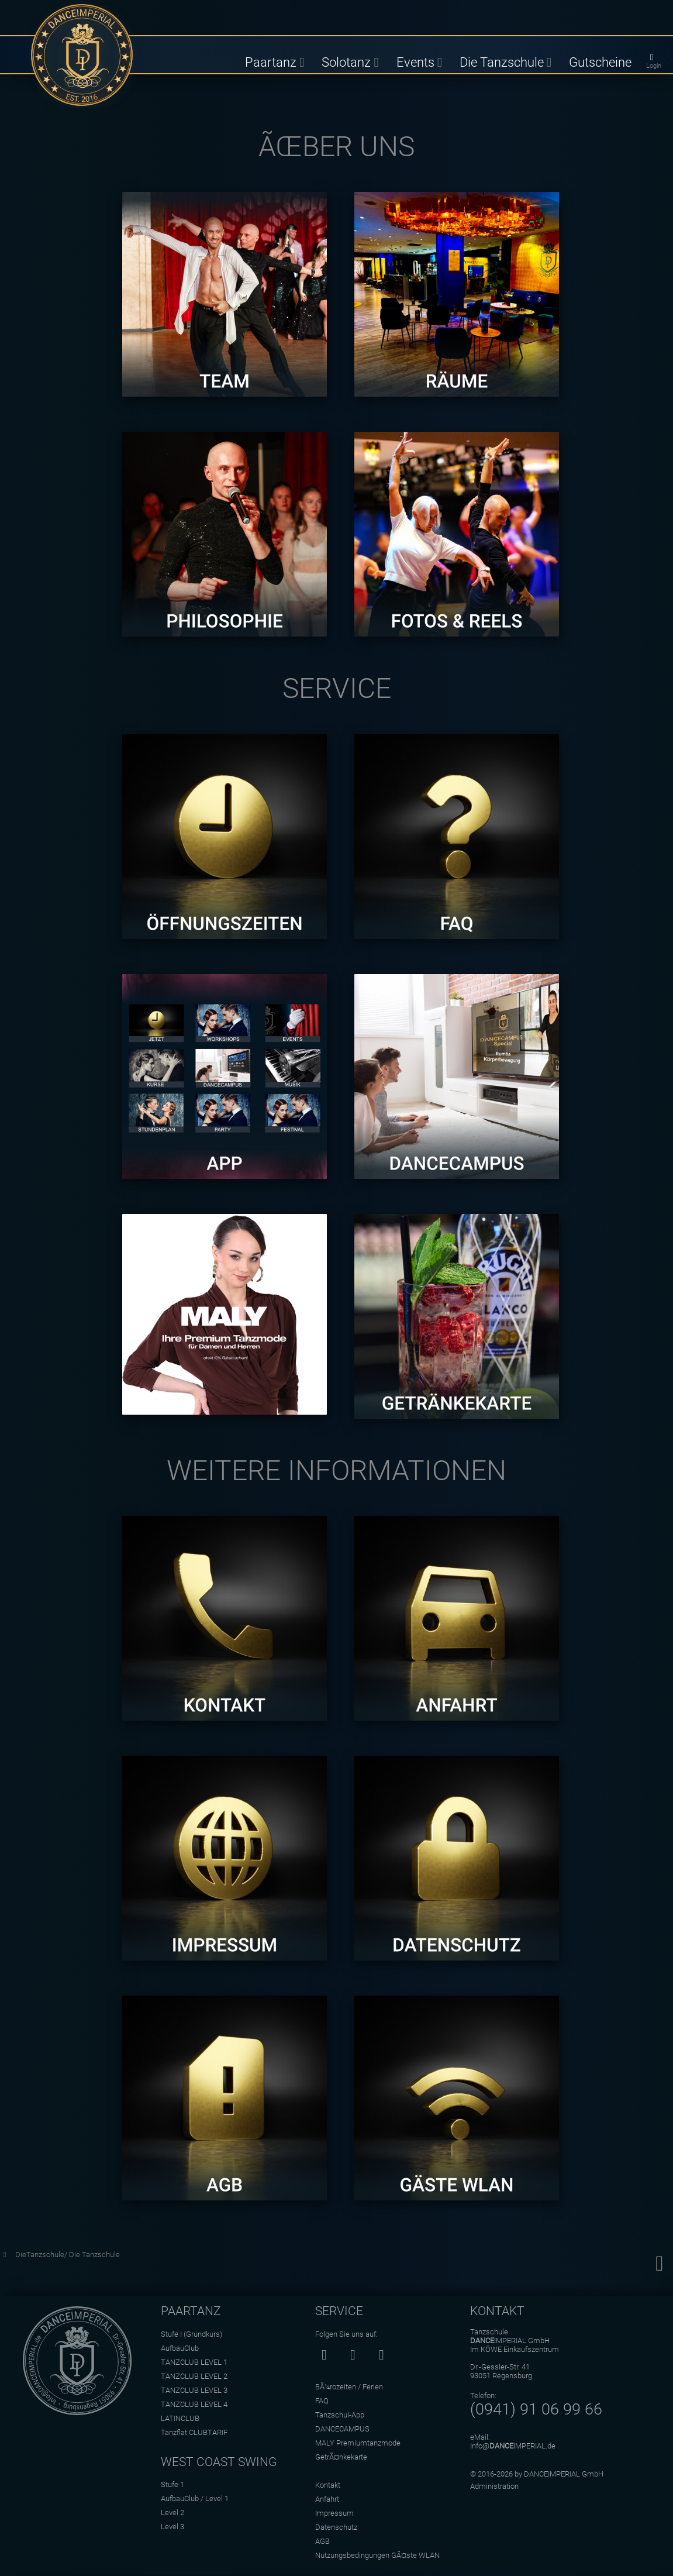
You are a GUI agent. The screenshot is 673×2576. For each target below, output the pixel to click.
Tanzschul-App (339, 2414)
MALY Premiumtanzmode (358, 2443)
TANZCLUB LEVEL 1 (194, 2362)
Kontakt (327, 2485)
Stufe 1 (172, 2484)
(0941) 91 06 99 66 (536, 2409)
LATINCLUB (180, 2418)
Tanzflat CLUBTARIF (194, 2432)
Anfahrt (327, 2499)
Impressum (334, 2513)
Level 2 (172, 2512)
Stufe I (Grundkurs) (191, 2334)
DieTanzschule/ (42, 2254)
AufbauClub (180, 2348)
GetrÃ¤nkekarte (341, 2457)
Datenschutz (336, 2527)
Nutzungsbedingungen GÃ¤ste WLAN (377, 2555)
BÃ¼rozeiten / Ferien (349, 2386)
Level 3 (172, 2526)
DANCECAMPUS (342, 2428)
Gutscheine (600, 62)
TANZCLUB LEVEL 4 (194, 2404)
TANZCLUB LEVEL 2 (194, 2376)
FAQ (322, 2400)
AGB (322, 2541)
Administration (494, 2486)
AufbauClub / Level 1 (195, 2498)
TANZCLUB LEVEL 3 (194, 2390)
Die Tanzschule (94, 2254)
